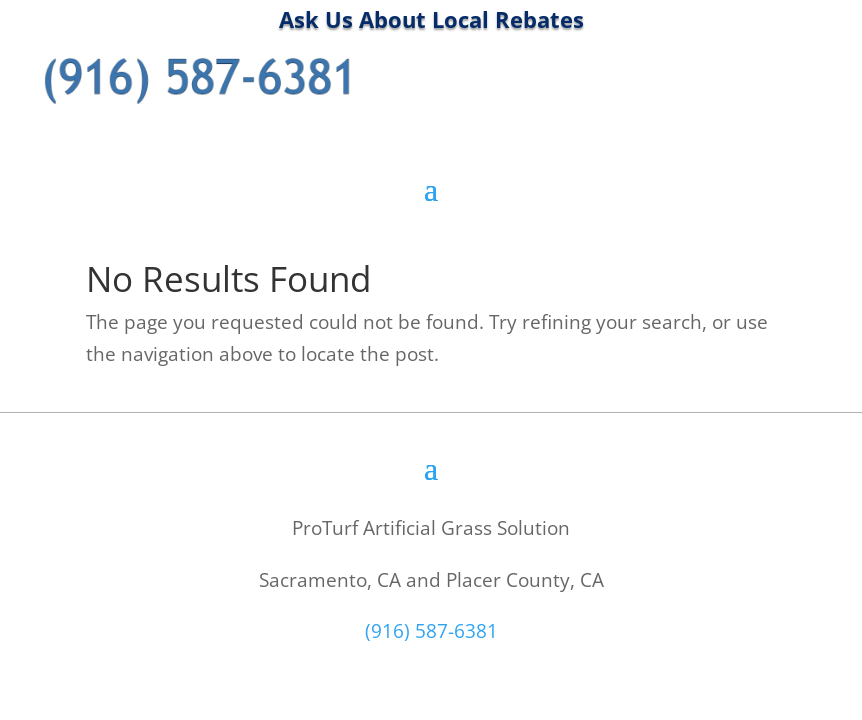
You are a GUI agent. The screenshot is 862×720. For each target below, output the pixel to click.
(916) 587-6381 (431, 631)
